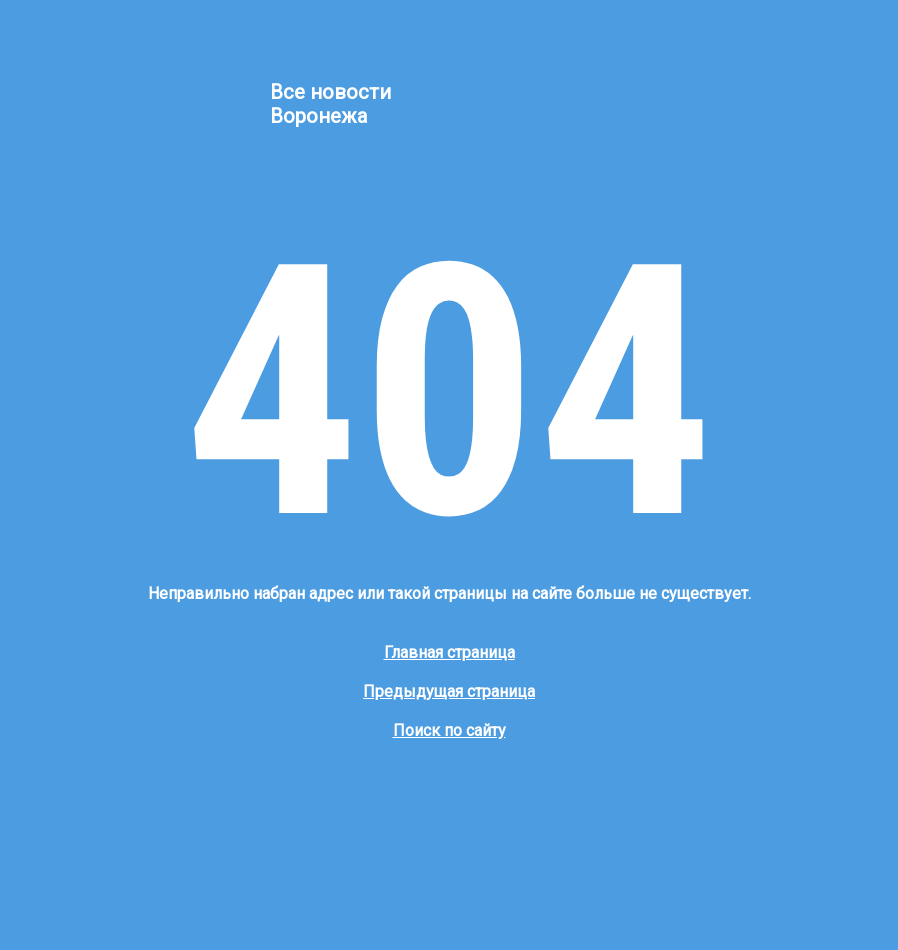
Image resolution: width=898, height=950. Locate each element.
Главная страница (449, 652)
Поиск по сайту (449, 730)
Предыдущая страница (449, 691)
